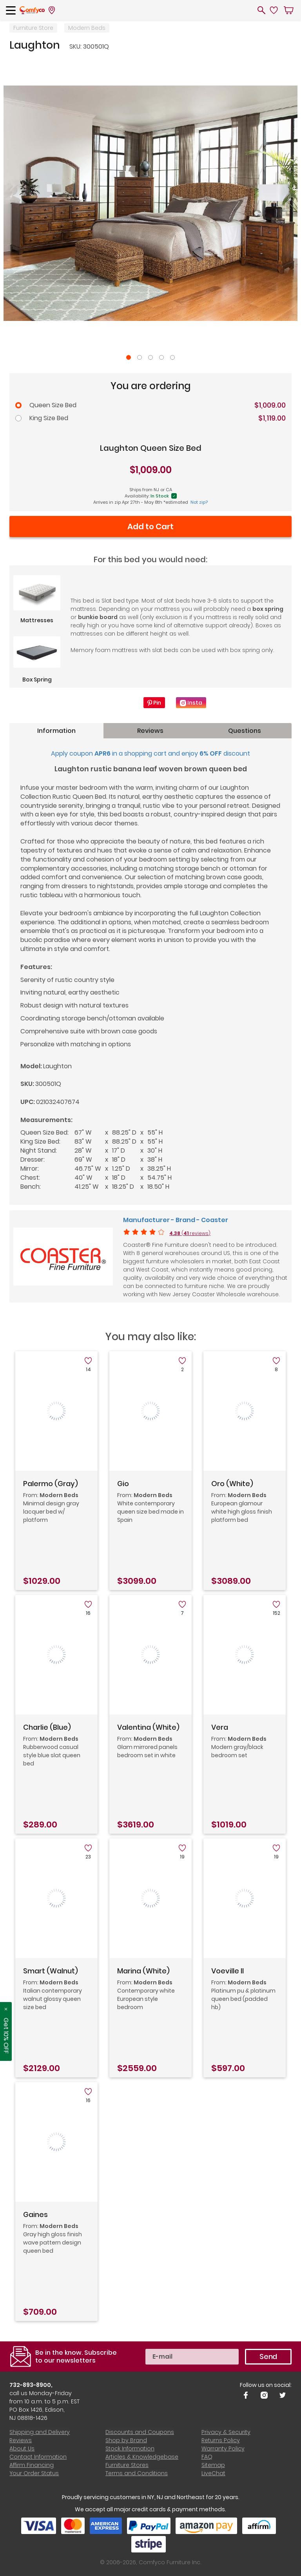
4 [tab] (161, 357)
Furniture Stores (127, 2465)
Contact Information (38, 2457)
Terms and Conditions (136, 2473)
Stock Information (129, 2448)
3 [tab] (150, 357)
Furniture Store (33, 28)
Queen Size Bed (52, 405)
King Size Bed (48, 418)
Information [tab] (56, 730)
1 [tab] (128, 357)
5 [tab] (172, 357)
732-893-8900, (31, 2385)
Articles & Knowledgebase (141, 2457)
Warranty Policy (222, 2448)
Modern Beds (86, 28)
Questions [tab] (244, 730)
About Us (21, 2448)
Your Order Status (34, 2473)
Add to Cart (150, 526)
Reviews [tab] (150, 730)
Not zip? (199, 502)
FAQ (206, 2457)
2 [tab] (139, 357)
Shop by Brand (126, 2440)
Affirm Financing (31, 2465)
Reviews (20, 2440)
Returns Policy (220, 2440)
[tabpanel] (150, 203)
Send (268, 2356)
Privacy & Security (225, 2432)
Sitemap (213, 2465)
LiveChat (213, 2473)
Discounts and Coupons (139, 2432)
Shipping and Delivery (39, 2432)
